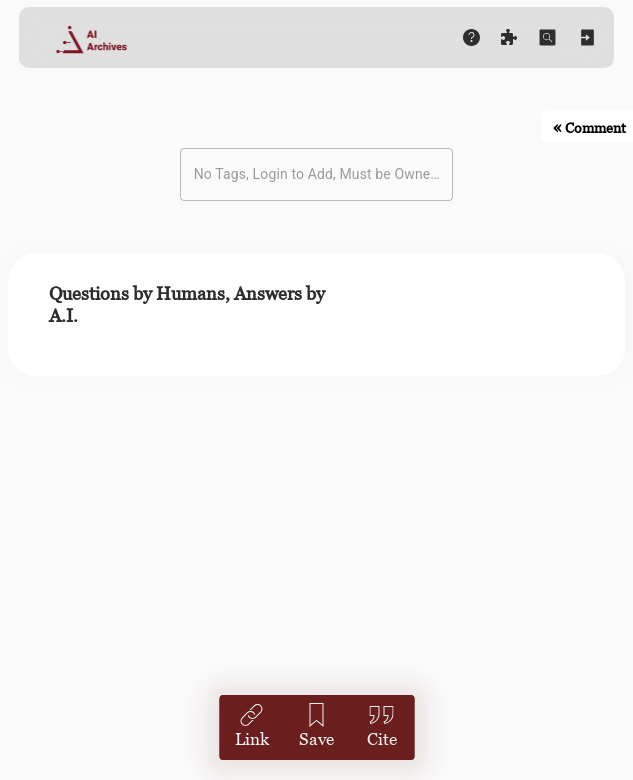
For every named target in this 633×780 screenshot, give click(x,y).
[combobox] (302, 174)
